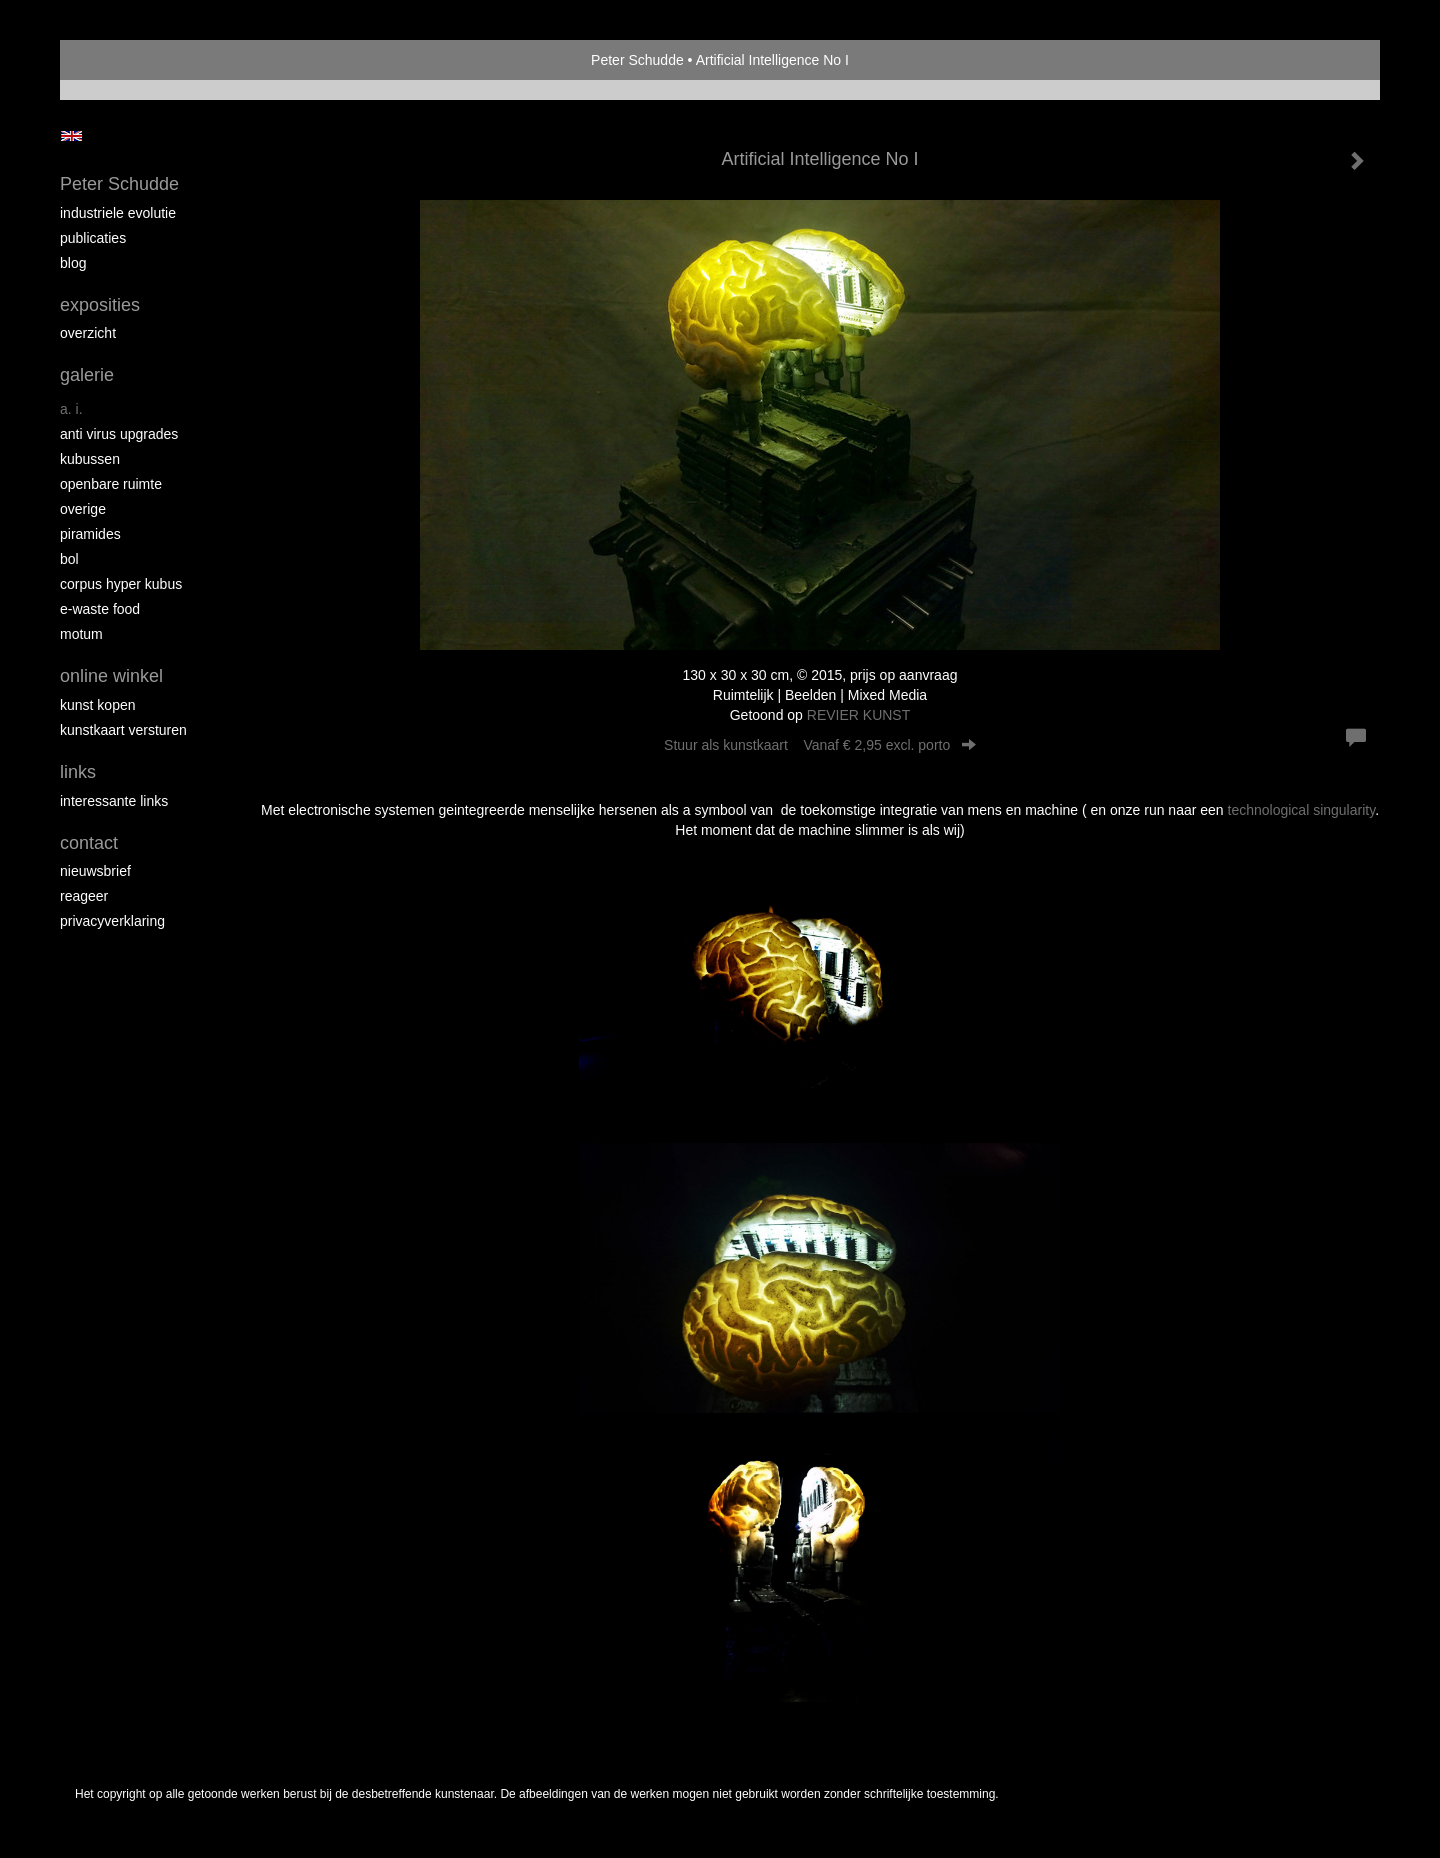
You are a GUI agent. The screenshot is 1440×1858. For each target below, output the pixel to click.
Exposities (100, 305)
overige (83, 509)
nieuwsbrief (95, 871)
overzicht (88, 333)
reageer (84, 896)
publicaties (93, 238)
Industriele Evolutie (118, 213)
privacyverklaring (112, 921)
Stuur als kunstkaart (820, 745)
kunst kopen (98, 705)
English (71, 136)
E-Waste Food (100, 609)
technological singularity (1302, 810)
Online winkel (111, 676)
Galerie (87, 375)
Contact (89, 843)
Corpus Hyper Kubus (121, 584)
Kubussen (90, 459)
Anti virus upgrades (119, 434)
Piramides (90, 534)
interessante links (114, 801)
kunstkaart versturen (123, 730)
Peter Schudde (637, 60)
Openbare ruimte (111, 484)
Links (78, 772)
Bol (69, 559)
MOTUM (81, 634)
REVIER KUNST (858, 715)
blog (73, 263)
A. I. (71, 409)
